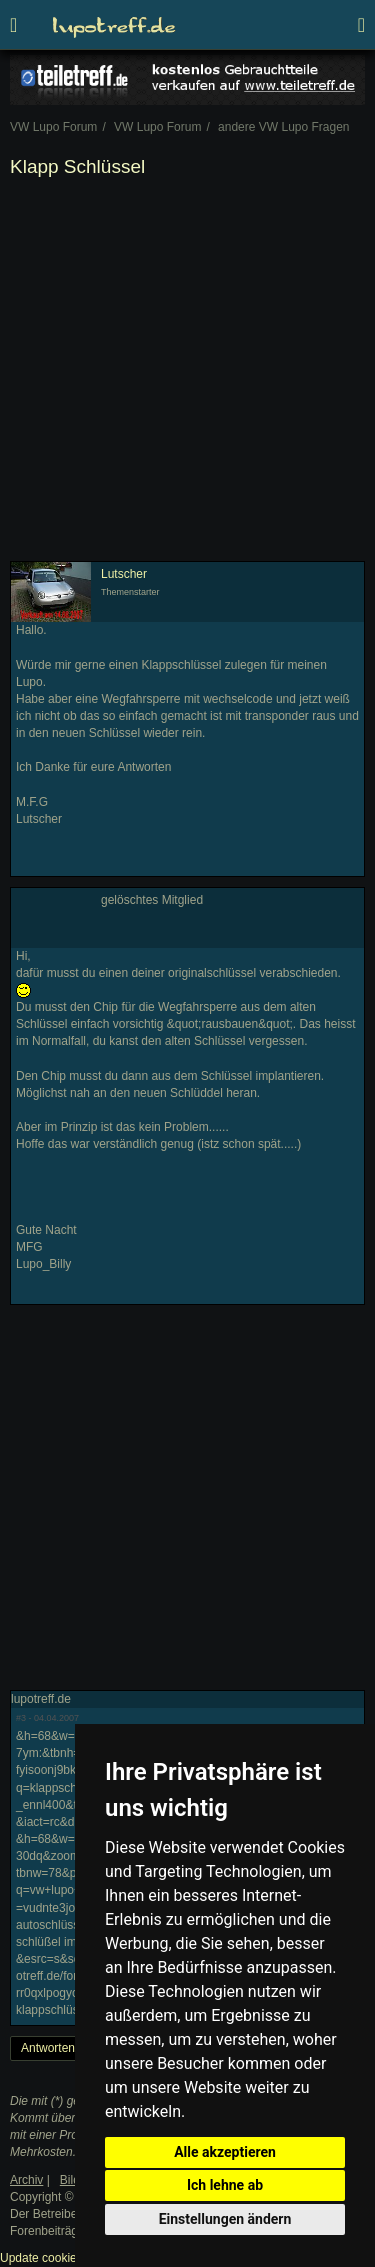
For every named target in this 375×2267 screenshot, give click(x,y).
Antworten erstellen (72, 2048)
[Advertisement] (187, 373)
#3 (21, 1718)
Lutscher (124, 574)
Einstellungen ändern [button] (225, 2219)
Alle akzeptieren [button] (225, 2152)
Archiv (26, 2180)
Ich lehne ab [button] (225, 2185)
